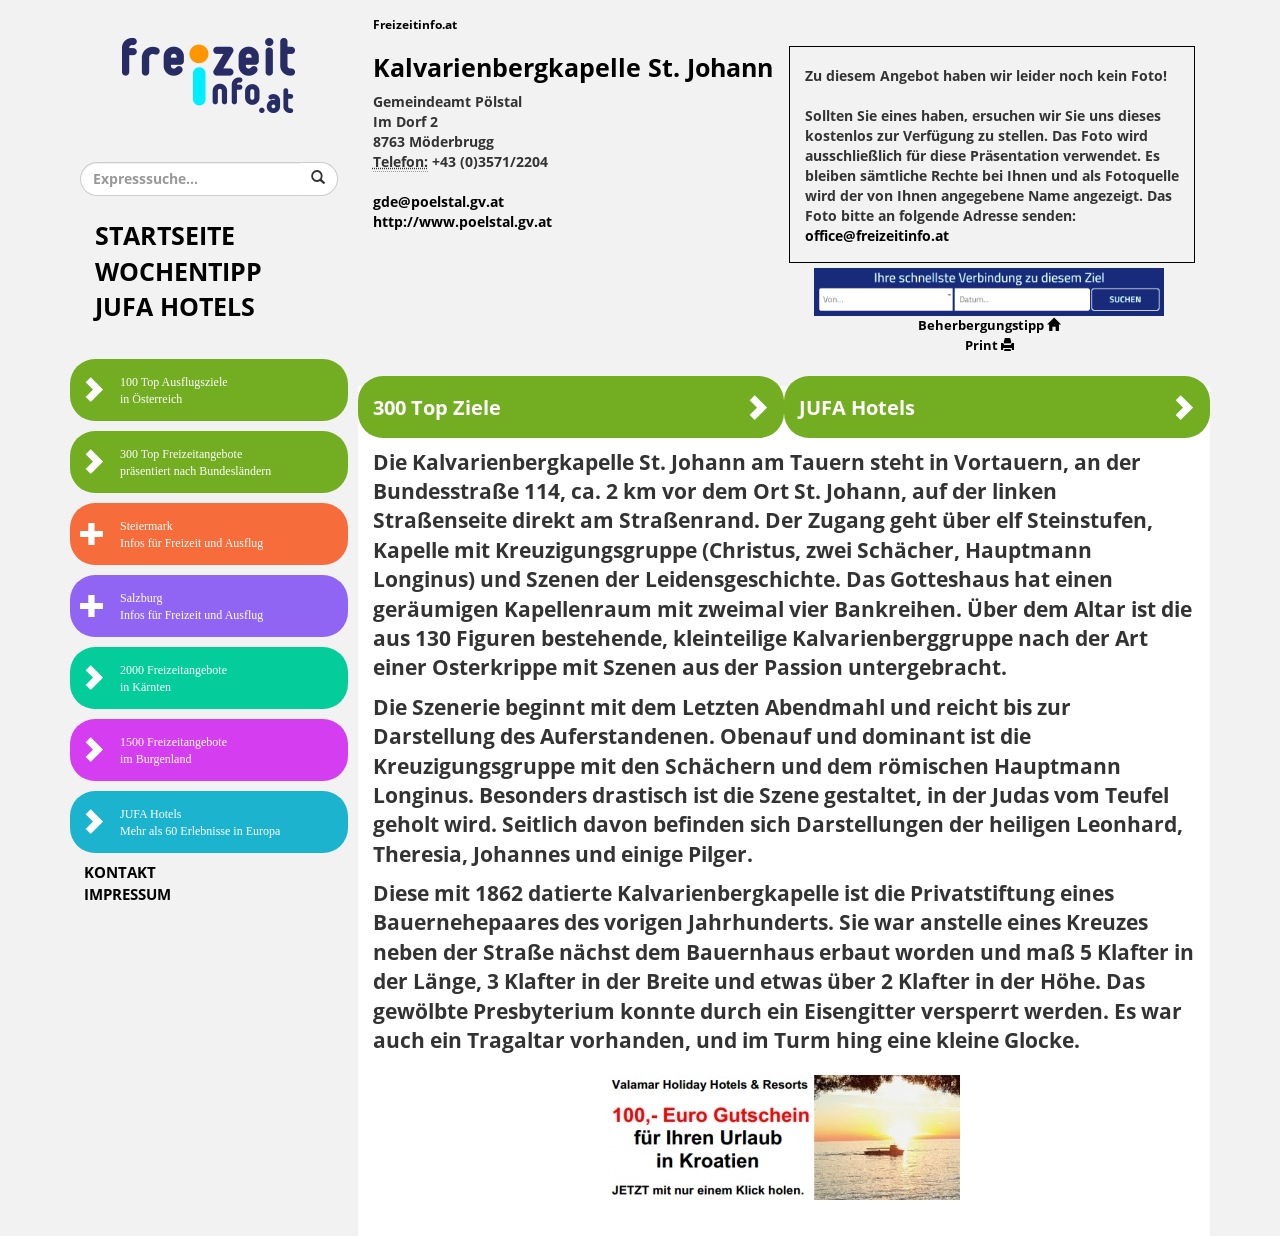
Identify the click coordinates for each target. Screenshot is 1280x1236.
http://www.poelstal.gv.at (462, 222)
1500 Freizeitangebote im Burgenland (153, 750)
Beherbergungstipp (989, 325)
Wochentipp (178, 272)
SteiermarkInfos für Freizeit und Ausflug (171, 534)
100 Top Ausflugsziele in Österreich (154, 390)
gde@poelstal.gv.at (438, 202)
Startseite (165, 236)
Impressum (127, 895)
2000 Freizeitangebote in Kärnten (153, 678)
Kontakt (120, 873)
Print (989, 345)
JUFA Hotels (175, 307)
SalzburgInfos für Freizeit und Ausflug (171, 606)
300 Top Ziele (571, 407)
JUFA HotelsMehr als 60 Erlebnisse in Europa (180, 822)
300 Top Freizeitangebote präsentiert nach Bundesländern (175, 462)
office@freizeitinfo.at (877, 236)
